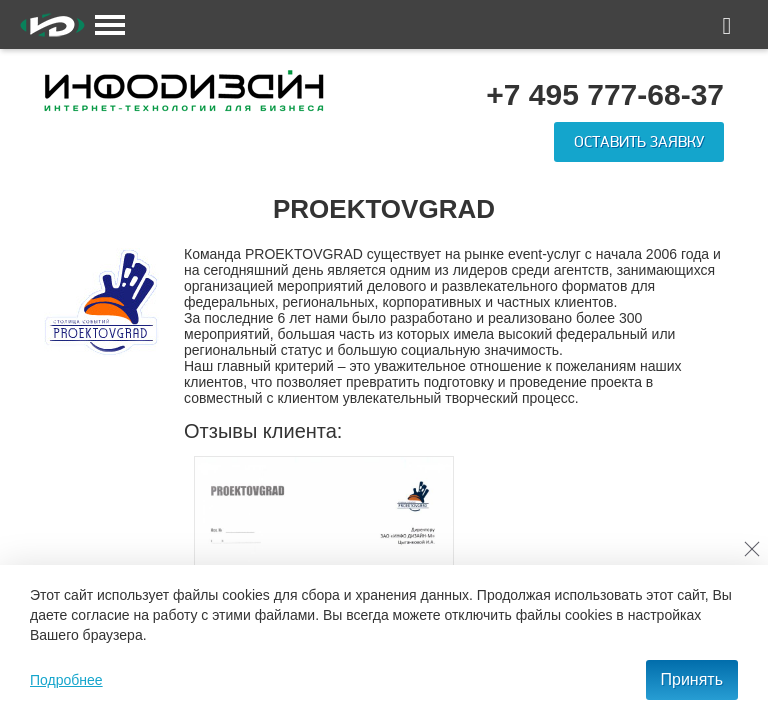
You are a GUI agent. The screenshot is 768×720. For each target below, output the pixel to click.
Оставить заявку (639, 142)
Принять (692, 679)
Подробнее (66, 680)
